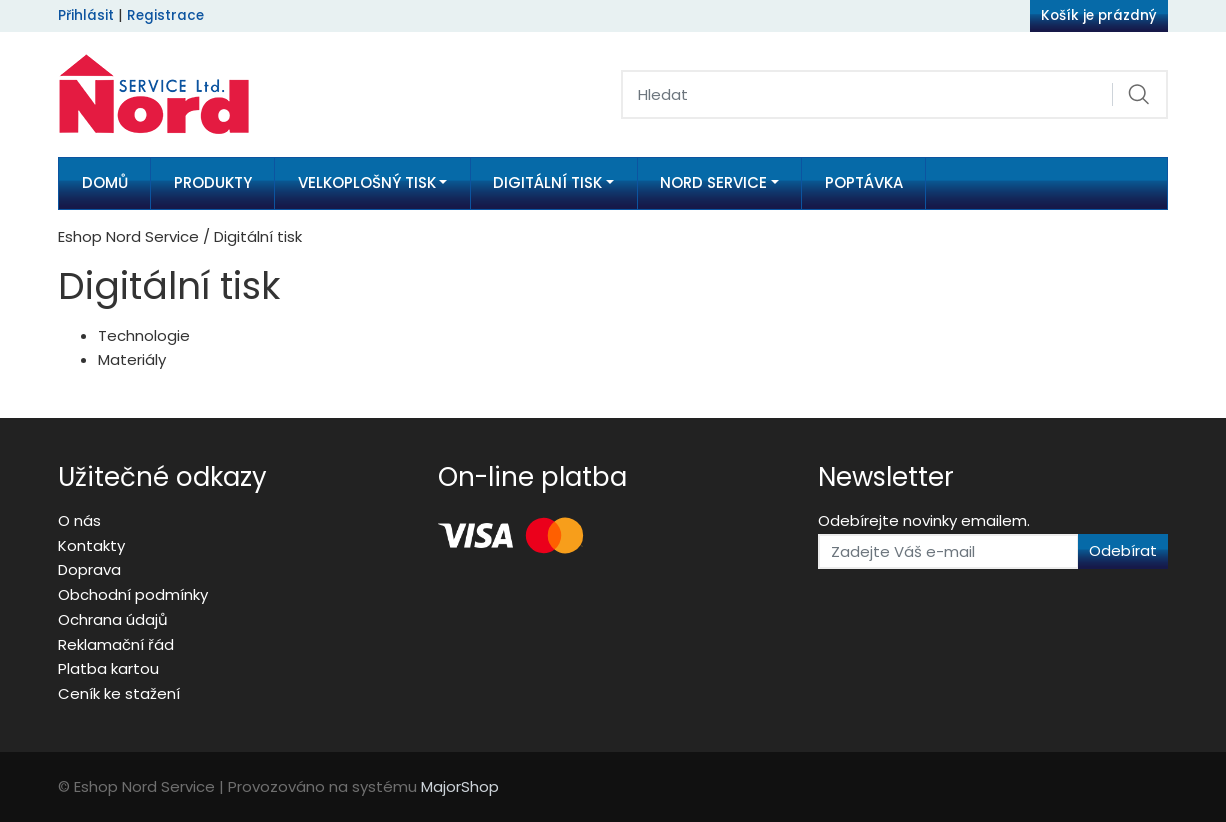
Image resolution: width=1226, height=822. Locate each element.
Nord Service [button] (713, 182)
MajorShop (460, 786)
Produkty (213, 182)
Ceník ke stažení (119, 693)
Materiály (132, 359)
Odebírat (1123, 550)
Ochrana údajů (113, 619)
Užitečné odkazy (162, 477)
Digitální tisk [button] (547, 182)
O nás (79, 520)
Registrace (165, 15)
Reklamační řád (116, 644)
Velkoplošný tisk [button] (367, 182)
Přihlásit (86, 15)
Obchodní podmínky (133, 594)
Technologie (144, 335)
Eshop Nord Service (128, 236)
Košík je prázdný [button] (1099, 15)
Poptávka (864, 182)
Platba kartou (108, 668)
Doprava (89, 569)
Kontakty (91, 545)
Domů (105, 182)
